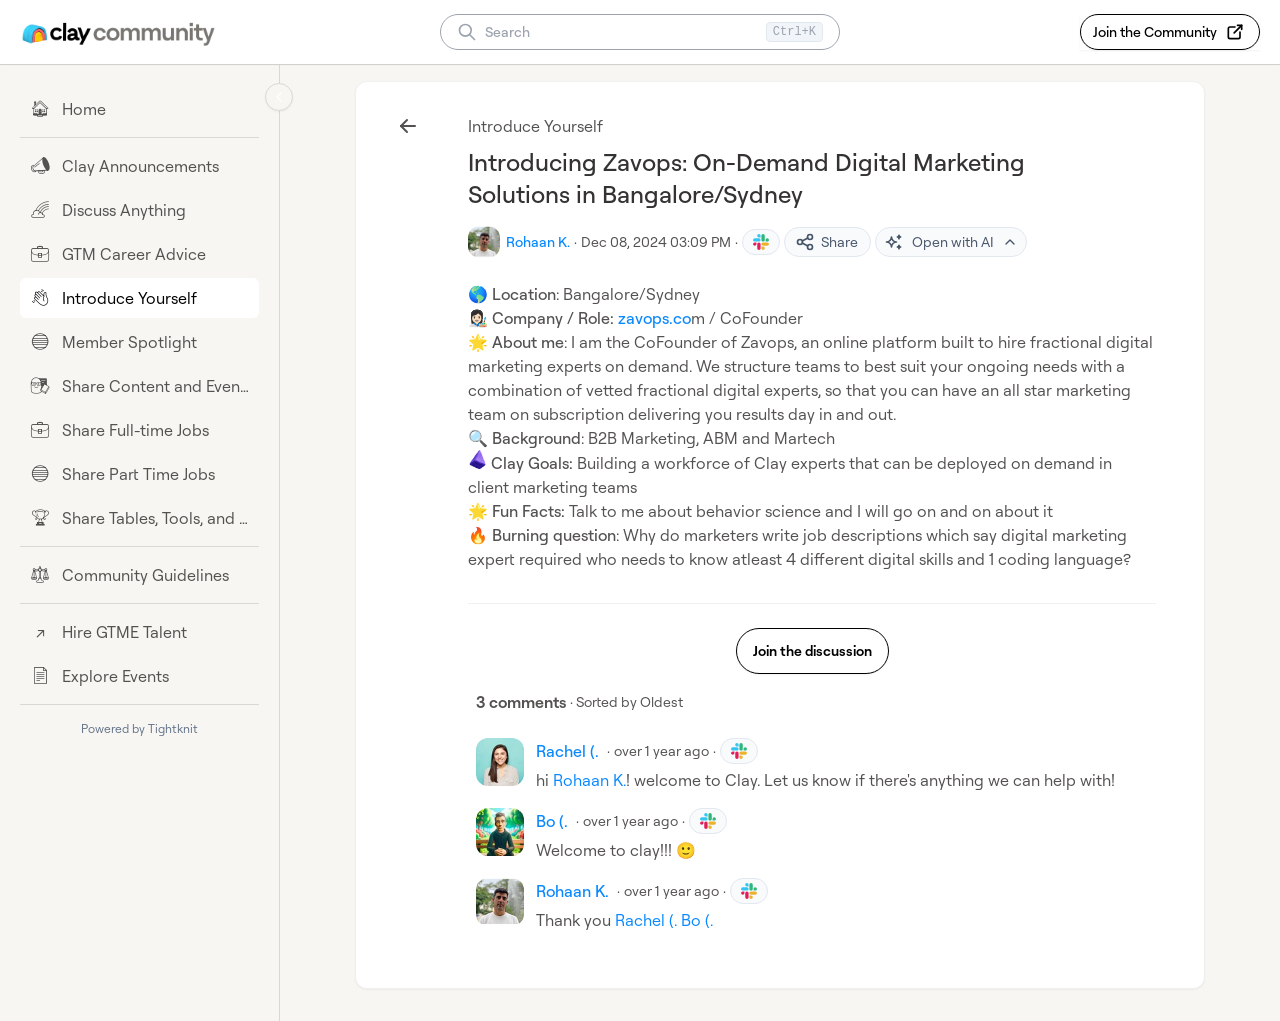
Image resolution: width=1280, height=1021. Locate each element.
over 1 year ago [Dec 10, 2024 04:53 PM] (671, 890)
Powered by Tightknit (139, 728)
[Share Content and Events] (139, 386)
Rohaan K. (589, 780)
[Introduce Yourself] (139, 298)
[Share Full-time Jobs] (139, 430)
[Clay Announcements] (139, 166)
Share (826, 242)
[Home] (139, 109)
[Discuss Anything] (139, 210)
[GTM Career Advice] (139, 254)
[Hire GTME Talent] (139, 632)
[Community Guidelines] (139, 575)
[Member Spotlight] (139, 342)
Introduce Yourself (535, 126)
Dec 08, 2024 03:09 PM (656, 241)
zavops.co (654, 318)
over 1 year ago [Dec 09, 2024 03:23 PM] (661, 750)
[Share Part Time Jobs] (139, 474)
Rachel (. (646, 920)
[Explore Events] (139, 676)
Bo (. (697, 920)
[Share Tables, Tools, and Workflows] (139, 518)
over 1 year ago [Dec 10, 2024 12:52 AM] (630, 820)
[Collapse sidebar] (279, 97)
